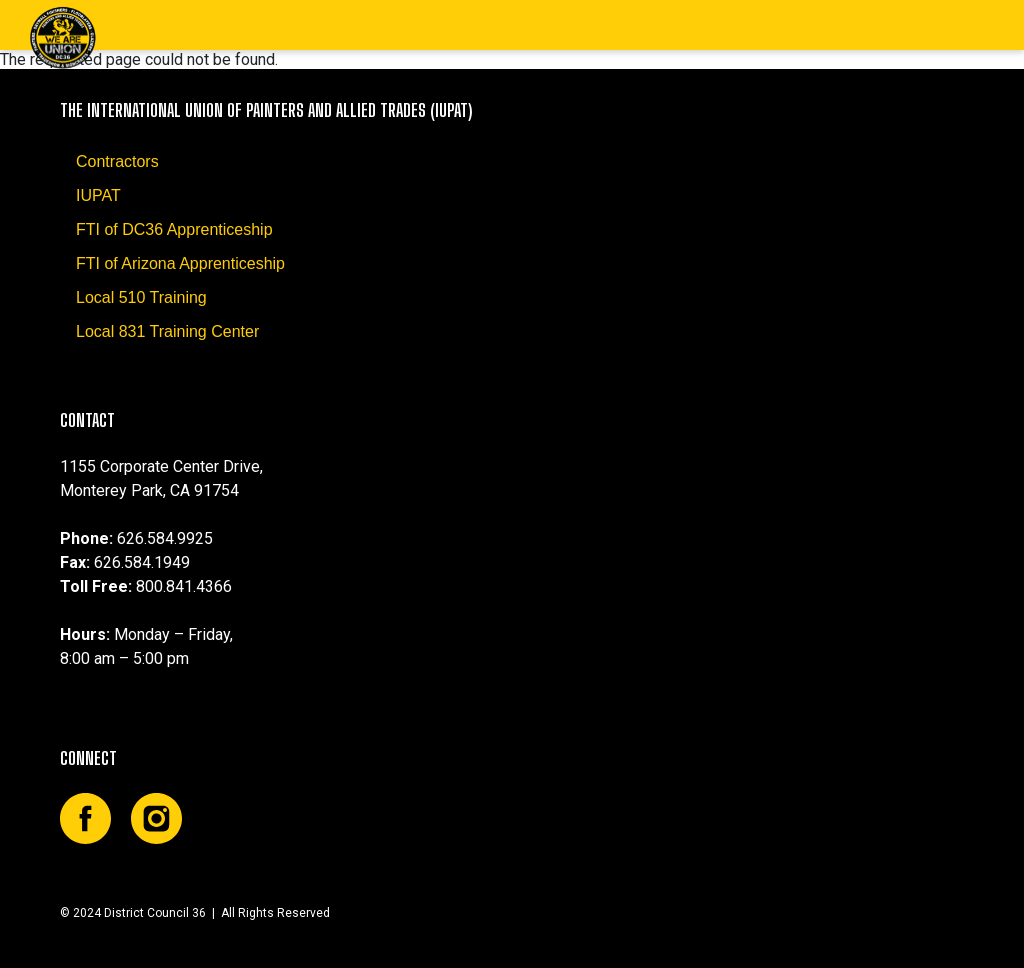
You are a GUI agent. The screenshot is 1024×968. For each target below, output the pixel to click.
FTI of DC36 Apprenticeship (174, 229)
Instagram (156, 818)
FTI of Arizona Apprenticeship (180, 263)
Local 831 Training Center (167, 331)
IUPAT (98, 195)
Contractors (117, 161)
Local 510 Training (141, 297)
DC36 (62, 37)
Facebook (85, 818)
